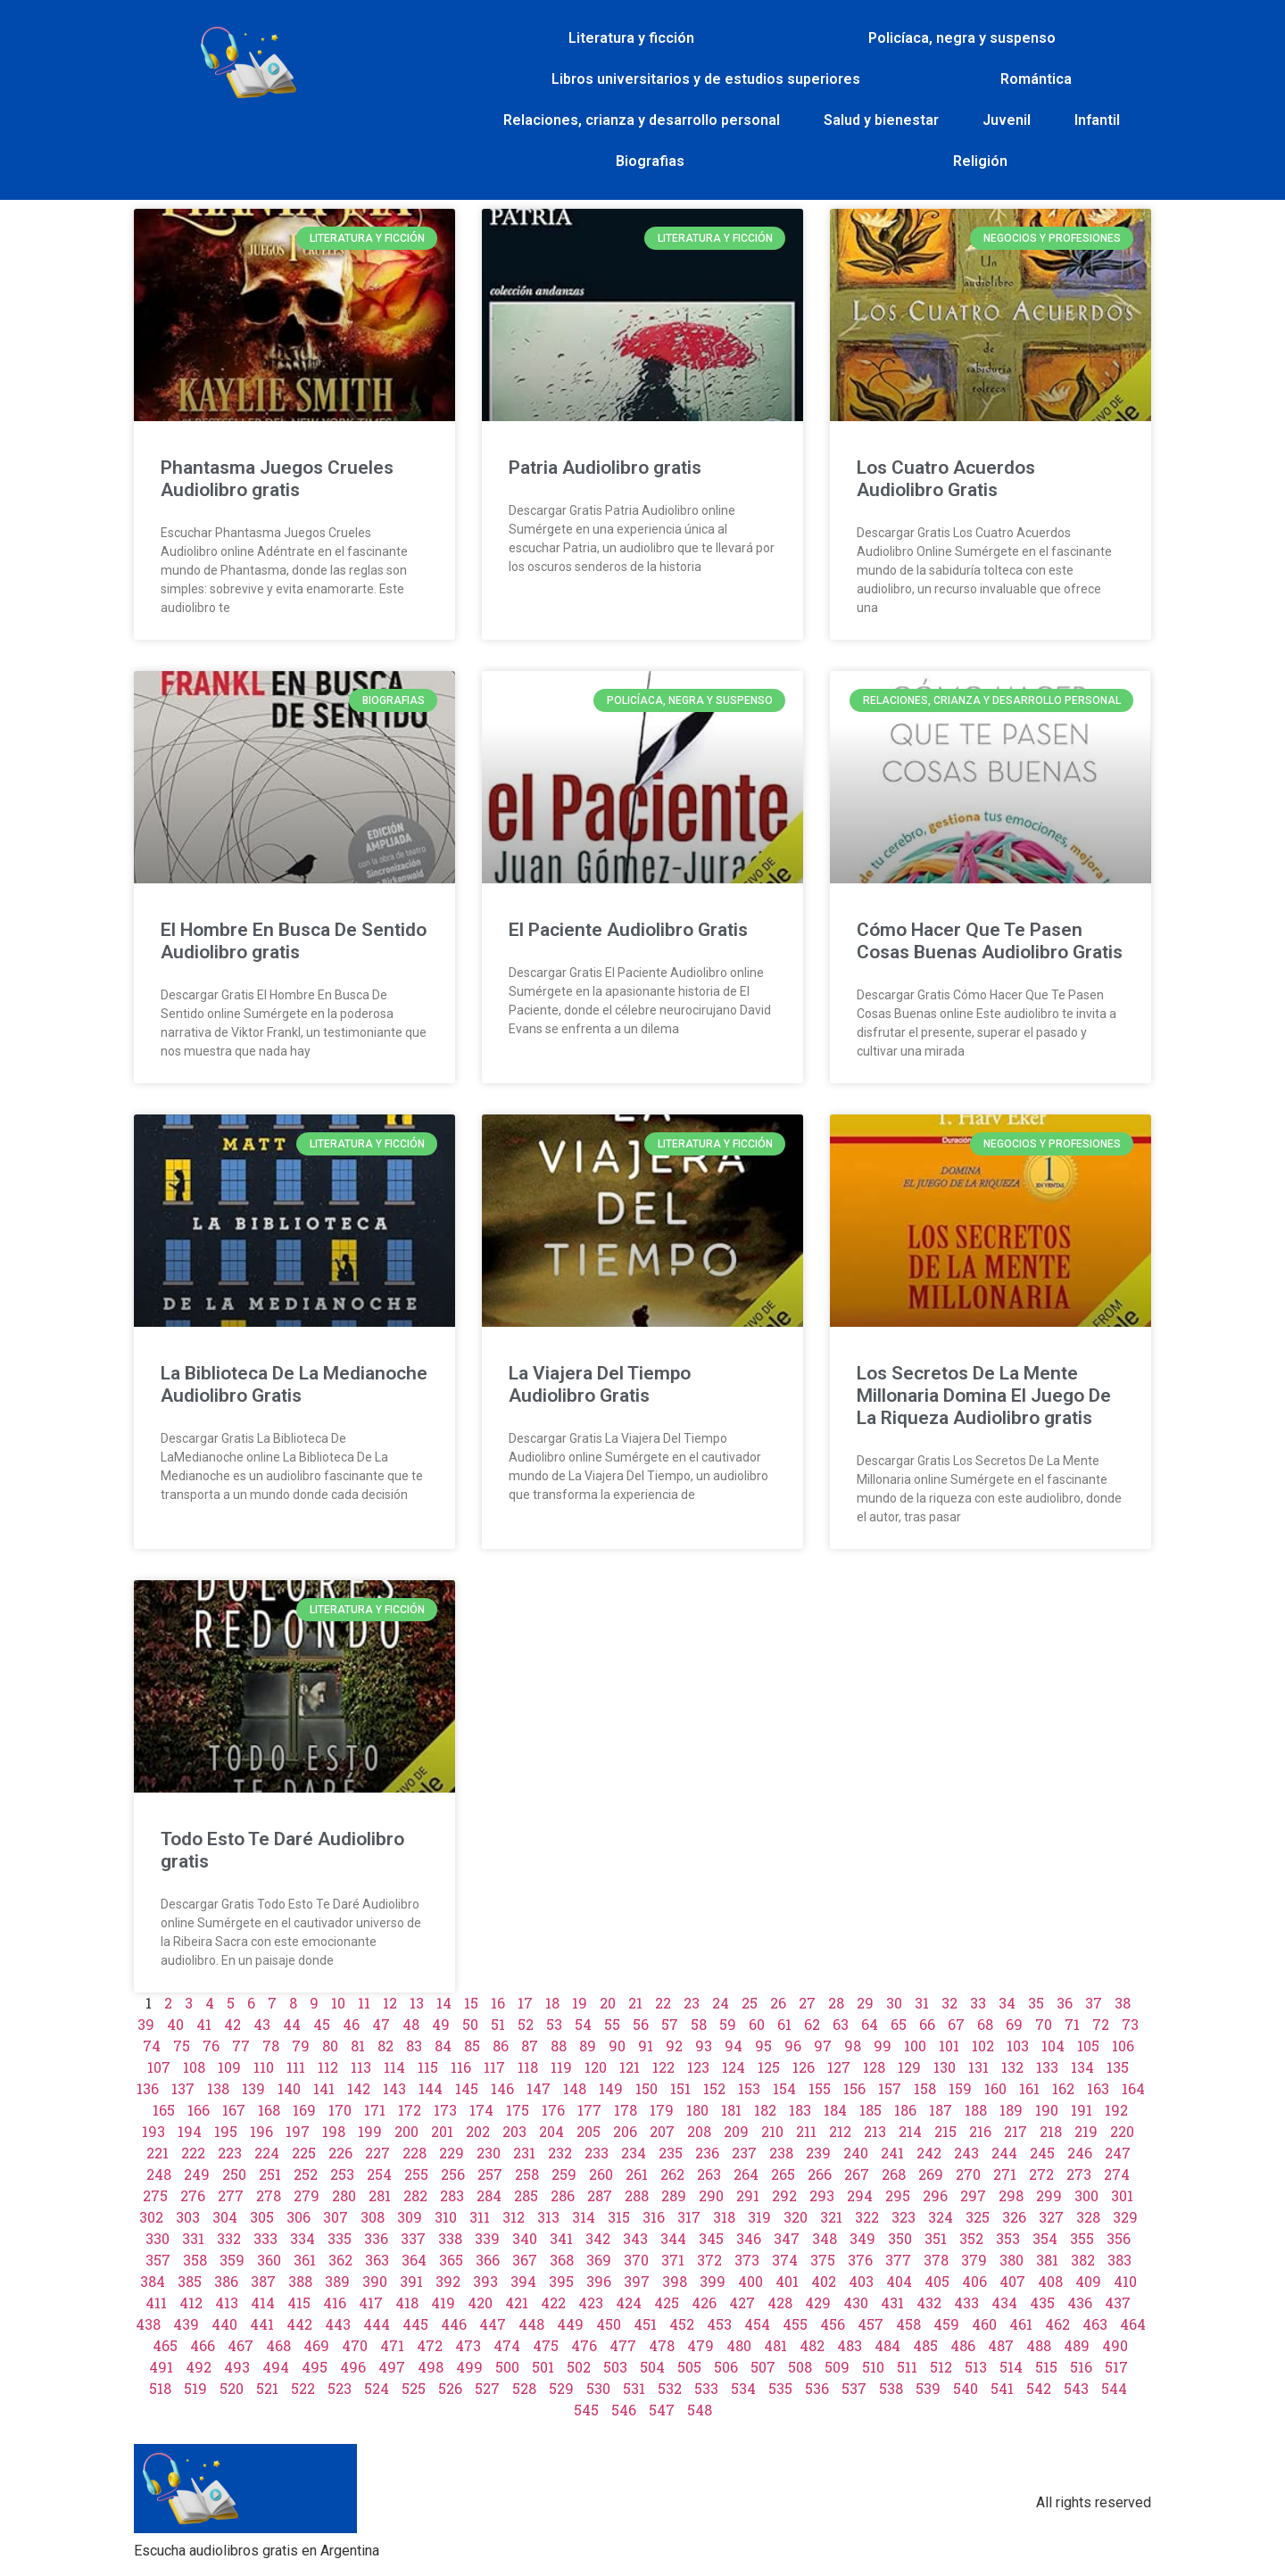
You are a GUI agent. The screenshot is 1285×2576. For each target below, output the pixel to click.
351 (935, 2238)
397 (637, 2281)
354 (1044, 2238)
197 (298, 2131)
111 (295, 2067)
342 (597, 2238)
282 (415, 2195)
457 (870, 2324)
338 (450, 2238)
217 (1015, 2131)
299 (1049, 2195)
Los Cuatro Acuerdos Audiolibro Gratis (946, 479)
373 (746, 2259)
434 (1004, 2302)
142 (358, 2088)
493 (237, 2366)
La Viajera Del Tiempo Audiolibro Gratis (600, 1384)
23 (692, 2002)
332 (229, 2238)
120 (595, 2067)
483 (849, 2345)
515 (1046, 2366)
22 (663, 2002)
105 (1088, 2045)
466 (202, 2345)
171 (375, 2109)
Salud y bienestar (881, 120)
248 (158, 2174)
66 (927, 2024)
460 (984, 2324)
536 (817, 2388)
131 (978, 2067)
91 (645, 2045)
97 (823, 2045)
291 (747, 2195)
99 (882, 2045)
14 (444, 2002)
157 (889, 2088)
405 (936, 2281)
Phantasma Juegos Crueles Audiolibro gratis (277, 479)
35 (1036, 2002)
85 (472, 2045)
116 (461, 2067)
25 (750, 2002)
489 (1077, 2345)
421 (516, 2302)
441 (262, 2324)
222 (193, 2152)
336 (376, 2238)
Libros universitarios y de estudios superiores (705, 78)
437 (1118, 2302)
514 (1011, 2366)
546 (623, 2409)
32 (949, 2002)
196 (261, 2131)
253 (342, 2174)
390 (374, 2281)
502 (579, 2366)
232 (560, 2152)
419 (443, 2302)
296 (935, 2195)
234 (633, 2152)
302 (151, 2216)
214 (910, 2131)
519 (195, 2388)
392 (447, 2281)
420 (480, 2302)
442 (299, 2324)
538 (891, 2388)
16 (498, 2002)
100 (915, 2045)
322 (867, 2216)
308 (373, 2216)
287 (599, 2195)
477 (622, 2345)
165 (164, 2109)
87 (529, 2045)
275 (155, 2195)
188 (976, 2109)
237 (744, 2152)
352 (971, 2238)
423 (590, 2302)
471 (392, 2345)
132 (1012, 2067)
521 (267, 2388)
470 (355, 2345)
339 (487, 2238)
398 (674, 2281)
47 (381, 2024)
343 (635, 2238)
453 (719, 2324)
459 (946, 2324)
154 (784, 2088)
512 (941, 2366)
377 (898, 2259)
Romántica (1036, 78)
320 (795, 2216)
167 (233, 2109)
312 (513, 2216)
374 (785, 2259)
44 (292, 2024)
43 (261, 2024)
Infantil (1097, 120)
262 (672, 2174)
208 (699, 2131)
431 (892, 2302)
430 (855, 2302)
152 (714, 2088)
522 (303, 2388)
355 (1082, 2238)
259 (563, 2174)
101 (949, 2045)
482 (812, 2345)
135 (1118, 2067)
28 (836, 2002)
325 (978, 2216)
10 (338, 2002)
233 (596, 2152)
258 (527, 2174)
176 (553, 2109)
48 (410, 2024)
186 (905, 2109)
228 (414, 2152)
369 (598, 2259)
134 (1082, 2067)
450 (608, 2324)
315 (619, 2216)
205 (588, 2131)
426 (704, 2302)
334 (302, 2238)
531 (634, 2388)
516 (1081, 2366)
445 (415, 2324)
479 (700, 2345)
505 (689, 2366)
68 (985, 2024)
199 (370, 2131)
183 (800, 2109)
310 (446, 2216)
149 (611, 2088)
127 (838, 2067)
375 (822, 2259)
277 (231, 2195)
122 (663, 2067)
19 (579, 2002)
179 (662, 2109)
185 (870, 2109)
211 (806, 2131)
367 (524, 2259)
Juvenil (1006, 120)
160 (995, 2088)
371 (672, 2259)
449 (570, 2324)
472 (430, 2345)
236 (707, 2152)
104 (1053, 2045)
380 (1011, 2259)
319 (759, 2216)
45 (321, 2024)
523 (339, 2388)
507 (762, 2366)
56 (641, 2024)
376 (860, 2259)
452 (681, 2324)
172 (409, 2109)
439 (186, 2324)
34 (1007, 2002)
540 (965, 2388)
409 (1088, 2281)
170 (340, 2109)
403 (861, 2281)
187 (940, 2109)
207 (662, 2131)
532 (670, 2388)
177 (589, 2109)
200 (406, 2131)
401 (787, 2281)
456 (832, 2324)
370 (636, 2259)
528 (524, 2388)
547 (662, 2409)
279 (306, 2195)
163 (1098, 2088)
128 (874, 2067)
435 (1042, 2302)
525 (414, 2388)
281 (380, 2195)
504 (652, 2366)
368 (562, 2259)
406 (974, 2281)
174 (481, 2109)
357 (157, 2259)
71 (1072, 2024)
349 (862, 2238)
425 (666, 2302)
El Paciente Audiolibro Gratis (628, 929)
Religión (980, 161)
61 (784, 2024)
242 (928, 2152)
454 (757, 2324)
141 (324, 2088)
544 (1114, 2388)
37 (1093, 2002)
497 (391, 2366)
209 (736, 2131)
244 (1004, 2152)
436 (1079, 2302)
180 (697, 2109)
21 (635, 2002)
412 (191, 2302)
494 (275, 2366)
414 (263, 2302)
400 (750, 2281)
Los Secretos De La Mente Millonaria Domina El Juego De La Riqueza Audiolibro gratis (984, 1396)
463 (1094, 2324)
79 (301, 2045)
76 (211, 2045)
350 (900, 2238)
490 (1115, 2345)
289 (673, 2195)
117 (494, 2067)
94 (733, 2045)
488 (1038, 2345)
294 (860, 2195)
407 (1012, 2281)
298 (1011, 2195)
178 (625, 2109)
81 (358, 2045)
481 (775, 2345)
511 (907, 2366)
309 (409, 2216)
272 (1041, 2174)
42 (232, 2024)
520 (232, 2388)
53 (554, 2024)
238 (781, 2152)
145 (466, 2088)
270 (968, 2174)
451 (645, 2324)
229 (451, 2152)
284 (489, 2195)
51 (498, 2024)
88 (559, 2045)
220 (1122, 2131)
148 (574, 2088)
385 (190, 2281)
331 (193, 2238)
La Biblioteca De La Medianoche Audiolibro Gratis (294, 1384)
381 (1047, 2259)
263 (709, 2174)
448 (531, 2324)
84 (443, 2045)
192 (1116, 2109)
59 (727, 2024)
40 (175, 2024)
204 (551, 2131)
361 (305, 2259)
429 (818, 2302)
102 (983, 2045)
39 (145, 2024)
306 (298, 2216)
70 (1043, 2024)
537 (853, 2388)
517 (1116, 2366)
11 (364, 2002)
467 (240, 2345)
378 (936, 2259)
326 (1014, 2216)
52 (526, 2024)
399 (712, 2281)
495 (314, 2366)
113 (361, 2067)
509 (837, 2366)
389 (337, 2281)
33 (978, 2002)
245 (1042, 2152)
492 (198, 2366)
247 (1118, 2152)
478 (662, 2345)
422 (553, 2302)
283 (452, 2195)
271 (1004, 2174)
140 (289, 2088)
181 (731, 2109)
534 (743, 2388)
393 (485, 2281)
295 (897, 2195)
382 (1083, 2259)
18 (552, 2002)
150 (646, 2088)
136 (148, 2088)
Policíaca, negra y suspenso (962, 37)
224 (266, 2152)
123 (698, 2067)
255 (416, 2174)
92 (674, 2045)
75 (181, 2045)
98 (852, 2045)
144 (431, 2088)
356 (1119, 2238)
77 (241, 2045)
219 (1086, 2131)
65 (899, 2024)
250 (234, 2174)
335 (339, 2238)
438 (148, 2324)
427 (742, 2302)
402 (823, 2281)
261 (637, 2174)
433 (966, 2302)
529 (561, 2388)
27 (807, 2002)
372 (709, 2259)
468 (278, 2345)
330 (157, 2238)
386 (226, 2281)
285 (526, 2195)
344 (673, 2238)
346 (748, 2238)
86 (501, 2045)
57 (669, 2024)
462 (1057, 2324)
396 (598, 2281)
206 (625, 2131)
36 (1065, 2002)
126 (803, 2067)
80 (330, 2045)
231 (524, 2152)
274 (1117, 2174)
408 (1050, 2281)
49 (441, 2024)
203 (514, 2131)
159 (960, 2088)
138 (218, 2088)
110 (263, 2067)
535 (780, 2388)
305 (262, 2216)
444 (376, 2324)
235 (671, 2152)
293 (821, 2195)
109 (229, 2067)
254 (379, 2174)
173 (445, 2109)
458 (908, 2324)
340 (524, 2238)
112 (328, 2067)
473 (468, 2345)
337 (413, 2238)
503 (615, 2366)
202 (478, 2131)
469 (316, 2345)
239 (818, 2152)
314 (583, 2216)
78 (270, 2045)
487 (1001, 2345)
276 (192, 2195)
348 (824, 2238)
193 (153, 2131)
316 (653, 2216)
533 (706, 2388)
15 (471, 2002)
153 (749, 2088)
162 (1063, 2088)
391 (411, 2281)
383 (1119, 2259)
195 (225, 2131)
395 (561, 2281)
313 (548, 2216)
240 (855, 2152)
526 (450, 2388)
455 (795, 2324)
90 (617, 2045)
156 (854, 2088)
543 (1076, 2388)
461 (1020, 2324)
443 (338, 2324)
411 (156, 2302)
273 (1078, 2174)
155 (819, 2088)
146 (502, 2088)
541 (1002, 2388)
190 (1046, 2109)
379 (974, 2259)
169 (304, 2109)
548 (699, 2409)
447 (492, 2324)
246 (1079, 2152)
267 (856, 2174)
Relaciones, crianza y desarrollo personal (641, 120)
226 (340, 2152)
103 (1018, 2045)
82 (385, 2045)
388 (300, 2281)
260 (601, 2174)
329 (1125, 2216)
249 (197, 2174)
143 (394, 2088)
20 (608, 2002)
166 (198, 2109)
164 (1133, 2088)
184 (835, 2109)
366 (488, 2259)
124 (733, 2067)
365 (451, 2259)
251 (270, 2174)
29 (865, 2002)
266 (820, 2174)
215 (945, 2131)
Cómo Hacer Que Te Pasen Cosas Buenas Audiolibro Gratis (990, 941)
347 (787, 2238)
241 (892, 2152)
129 (909, 2067)
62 (812, 2024)
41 (203, 2024)
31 (922, 2002)
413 (226, 2302)
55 (612, 2024)
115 (428, 2067)
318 (724, 2216)
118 (528, 2067)
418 (407, 2302)
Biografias (650, 161)
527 (487, 2388)
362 (340, 2259)
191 (1081, 2109)
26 (778, 2002)
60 (757, 2024)
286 (563, 2195)
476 (584, 2345)
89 (587, 2045)
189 (1011, 2109)
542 (1038, 2388)
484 (887, 2345)
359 (232, 2259)
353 (1008, 2238)
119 (561, 2067)
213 (875, 2131)
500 (507, 2366)
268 (894, 2174)
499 (469, 2366)
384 (152, 2281)
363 (377, 2259)
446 (454, 2324)
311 (479, 2216)
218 (1051, 2131)
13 (417, 2002)
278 (268, 2195)
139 (253, 2088)
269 (930, 2174)
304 (224, 2216)
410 (1125, 2281)
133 (1047, 2067)
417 (371, 2302)
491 (161, 2366)
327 (1051, 2216)
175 (517, 2109)
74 (152, 2045)
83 (414, 2045)
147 (538, 2088)
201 (442, 2131)
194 (190, 2131)
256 (453, 2174)
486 (962, 2345)
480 (738, 2345)
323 (903, 2216)
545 (586, 2409)
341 (561, 2238)
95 (763, 2045)
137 (183, 2088)
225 (304, 2152)
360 (269, 2259)
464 (1133, 2324)
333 (265, 2238)
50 (470, 2024)
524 (376, 2388)
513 (976, 2366)
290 (711, 2195)
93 (703, 2045)
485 (925, 2345)
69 (1014, 2024)
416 (334, 2302)
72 (1100, 2024)
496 (353, 2366)
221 (157, 2152)
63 (841, 2024)
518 (160, 2388)
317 (689, 2216)
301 (1122, 2195)
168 (269, 2109)
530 (598, 2388)
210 (772, 2131)
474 (506, 2345)
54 (583, 2024)
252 (306, 2174)
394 (523, 2281)
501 (543, 2366)
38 (1123, 2002)
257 (489, 2174)
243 (966, 2152)
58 (699, 2024)
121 (629, 2067)
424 (629, 2302)
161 (1029, 2088)
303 (188, 2216)
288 (637, 2195)
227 (377, 2152)
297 (973, 2195)
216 (980, 2131)
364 (414, 2259)
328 (1088, 2216)
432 (928, 2302)
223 (230, 2152)
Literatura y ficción (631, 37)
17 (525, 2002)
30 (894, 2002)
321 (831, 2216)
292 (784, 2195)
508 (800, 2366)
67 (956, 2024)
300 (1086, 2195)
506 (726, 2366)
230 (489, 2152)
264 (746, 2174)
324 (940, 2216)
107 (158, 2067)
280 (344, 2195)
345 (711, 2238)
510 (873, 2366)
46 (351, 2024)
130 (944, 2067)
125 (769, 2067)
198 (333, 2131)
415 (299, 2302)
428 (779, 2302)
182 (765, 2109)
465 (165, 2345)
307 (335, 2216)
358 (195, 2259)
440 (224, 2324)
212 (840, 2131)
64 (869, 2024)
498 (431, 2366)
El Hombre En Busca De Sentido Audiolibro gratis (294, 941)
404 (899, 2281)
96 (792, 2045)
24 (720, 2002)
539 (928, 2388)
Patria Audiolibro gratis (605, 467)
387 (263, 2281)
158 (925, 2088)
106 (1123, 2045)
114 (394, 2067)
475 (546, 2345)
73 (1130, 2024)
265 (783, 2174)
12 (390, 2002)
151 (680, 2088)
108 (194, 2067)
